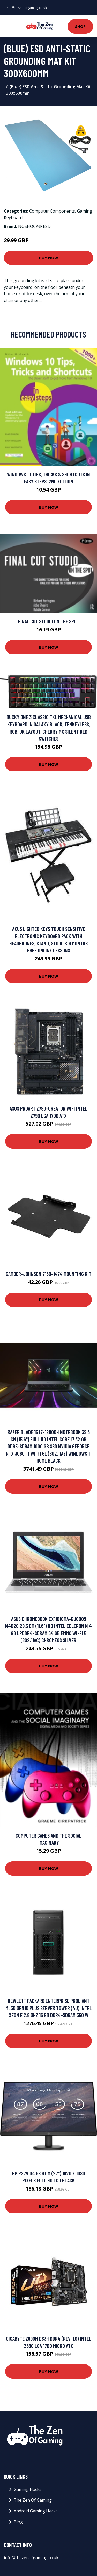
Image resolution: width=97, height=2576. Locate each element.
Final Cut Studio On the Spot (48, 621)
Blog (18, 2522)
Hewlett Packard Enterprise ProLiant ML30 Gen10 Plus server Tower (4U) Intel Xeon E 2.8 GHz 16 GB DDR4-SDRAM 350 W (48, 2007)
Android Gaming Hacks (36, 2511)
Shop (80, 26)
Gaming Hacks (27, 2489)
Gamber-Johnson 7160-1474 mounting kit (48, 1274)
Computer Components (52, 211)
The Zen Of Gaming (33, 2500)
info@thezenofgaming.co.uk (26, 7)
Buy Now (48, 257)
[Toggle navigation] (11, 26)
